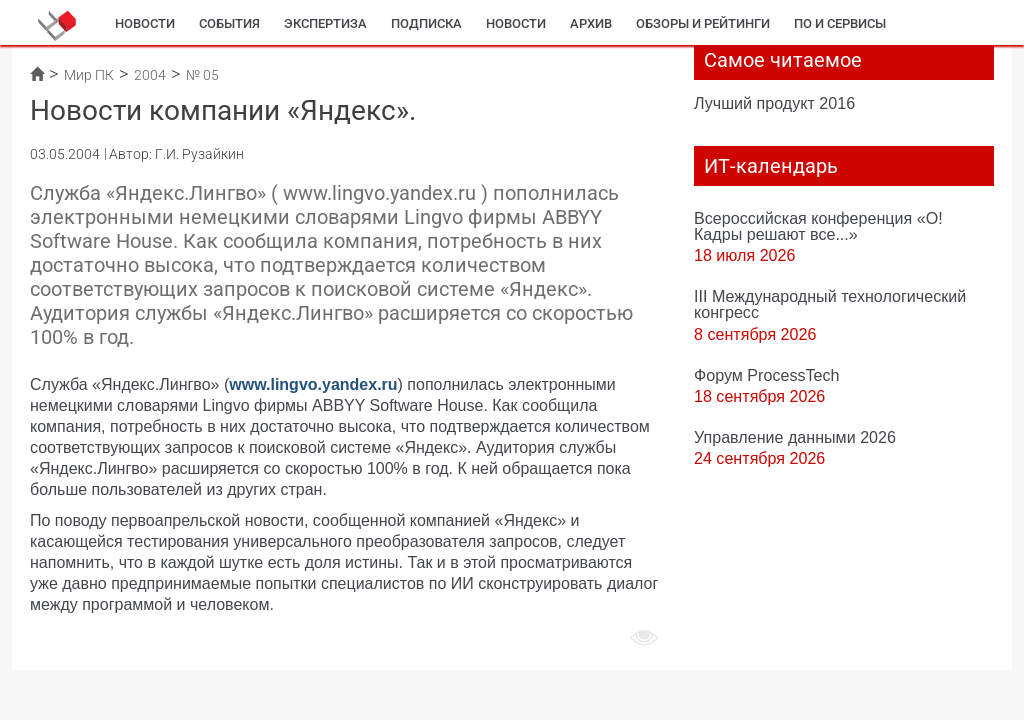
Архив (591, 23)
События (229, 23)
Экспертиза (325, 23)
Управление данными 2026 (795, 437)
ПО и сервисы (840, 23)
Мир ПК (89, 75)
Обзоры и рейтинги (703, 23)
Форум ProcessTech (767, 375)
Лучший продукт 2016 (774, 103)
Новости (145, 23)
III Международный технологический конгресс (830, 304)
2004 (150, 75)
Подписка (426, 23)
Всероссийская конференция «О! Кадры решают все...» (818, 226)
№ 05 (202, 75)
